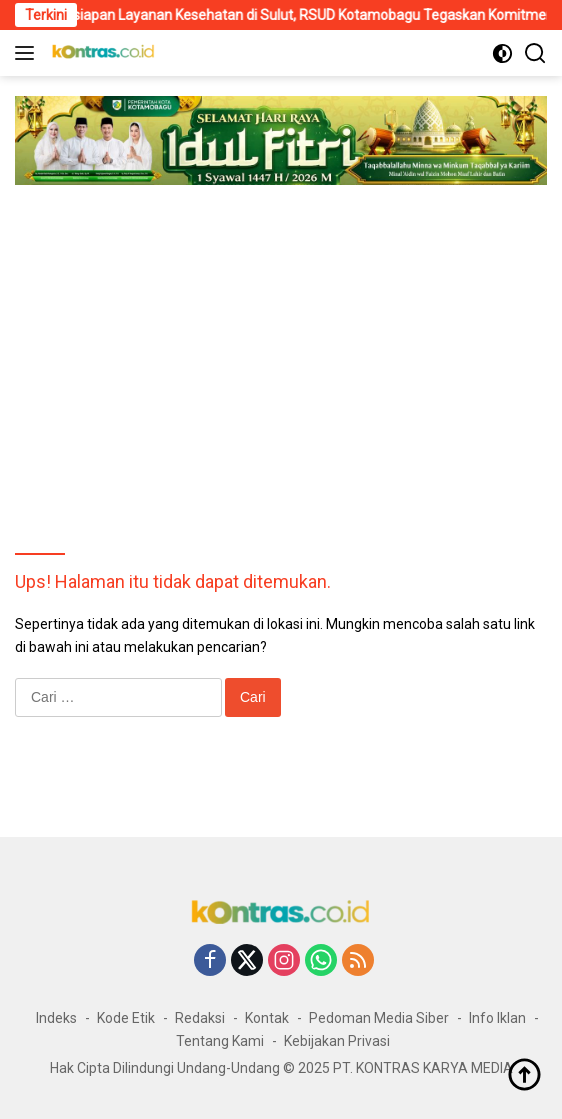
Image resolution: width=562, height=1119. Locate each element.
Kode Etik (126, 1018)
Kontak (267, 1018)
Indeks (56, 1018)
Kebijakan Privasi (337, 1041)
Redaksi (200, 1018)
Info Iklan (497, 1018)
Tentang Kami (220, 1041)
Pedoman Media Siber (379, 1018)
